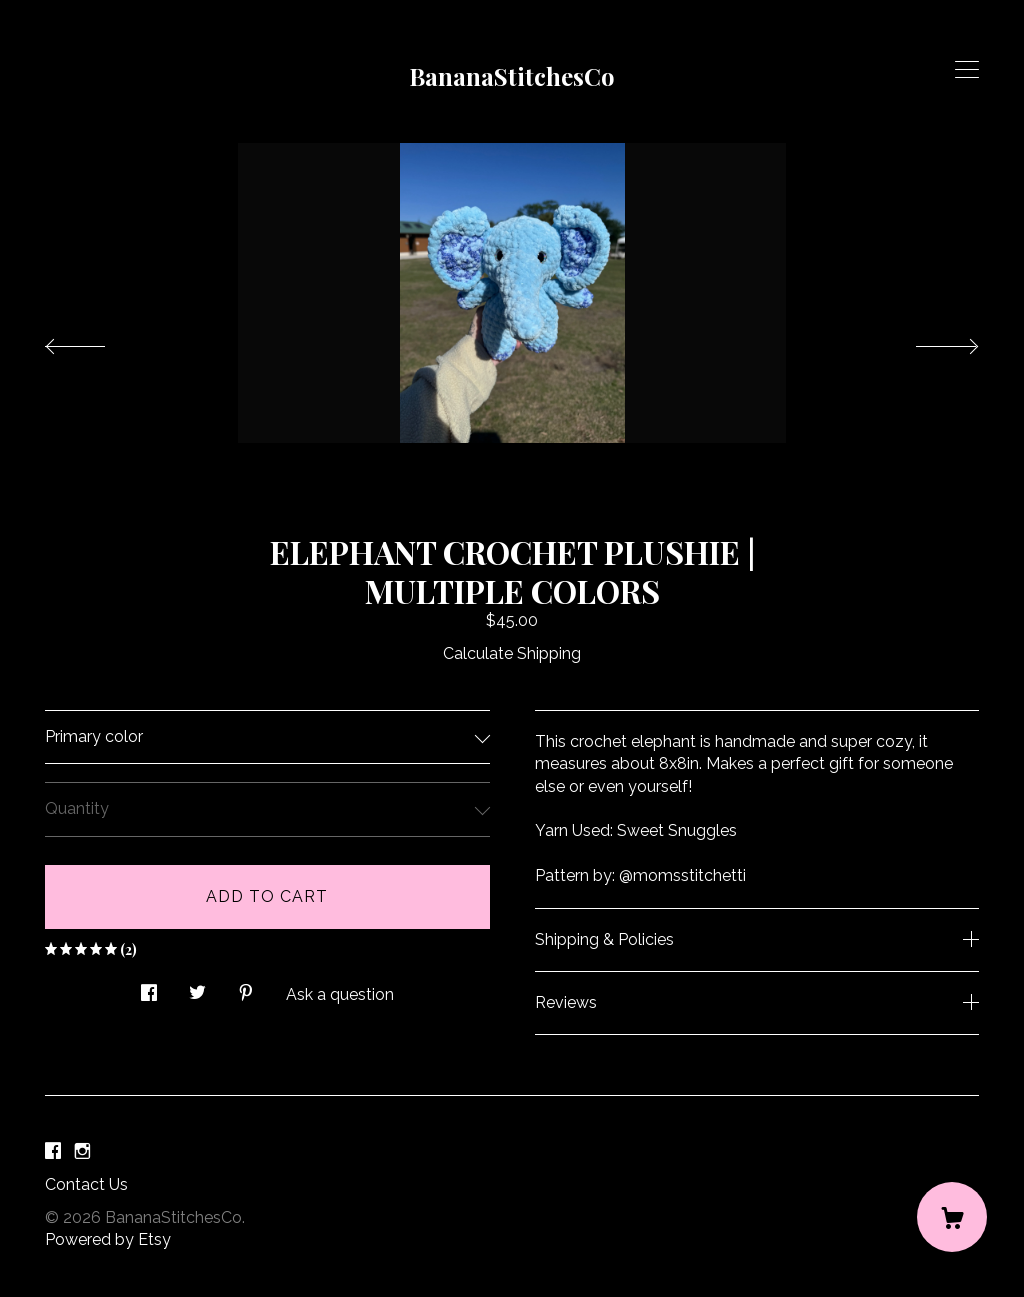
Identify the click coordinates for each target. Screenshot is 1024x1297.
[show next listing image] (929, 341)
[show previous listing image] (95, 341)
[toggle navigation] (967, 70)
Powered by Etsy (108, 1239)
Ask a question (340, 994)
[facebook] (53, 1151)
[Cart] (952, 1217)
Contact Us (86, 1184)
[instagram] (82, 1151)
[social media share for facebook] (149, 987)
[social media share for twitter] (197, 987)
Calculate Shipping (512, 653)
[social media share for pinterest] (246, 987)
